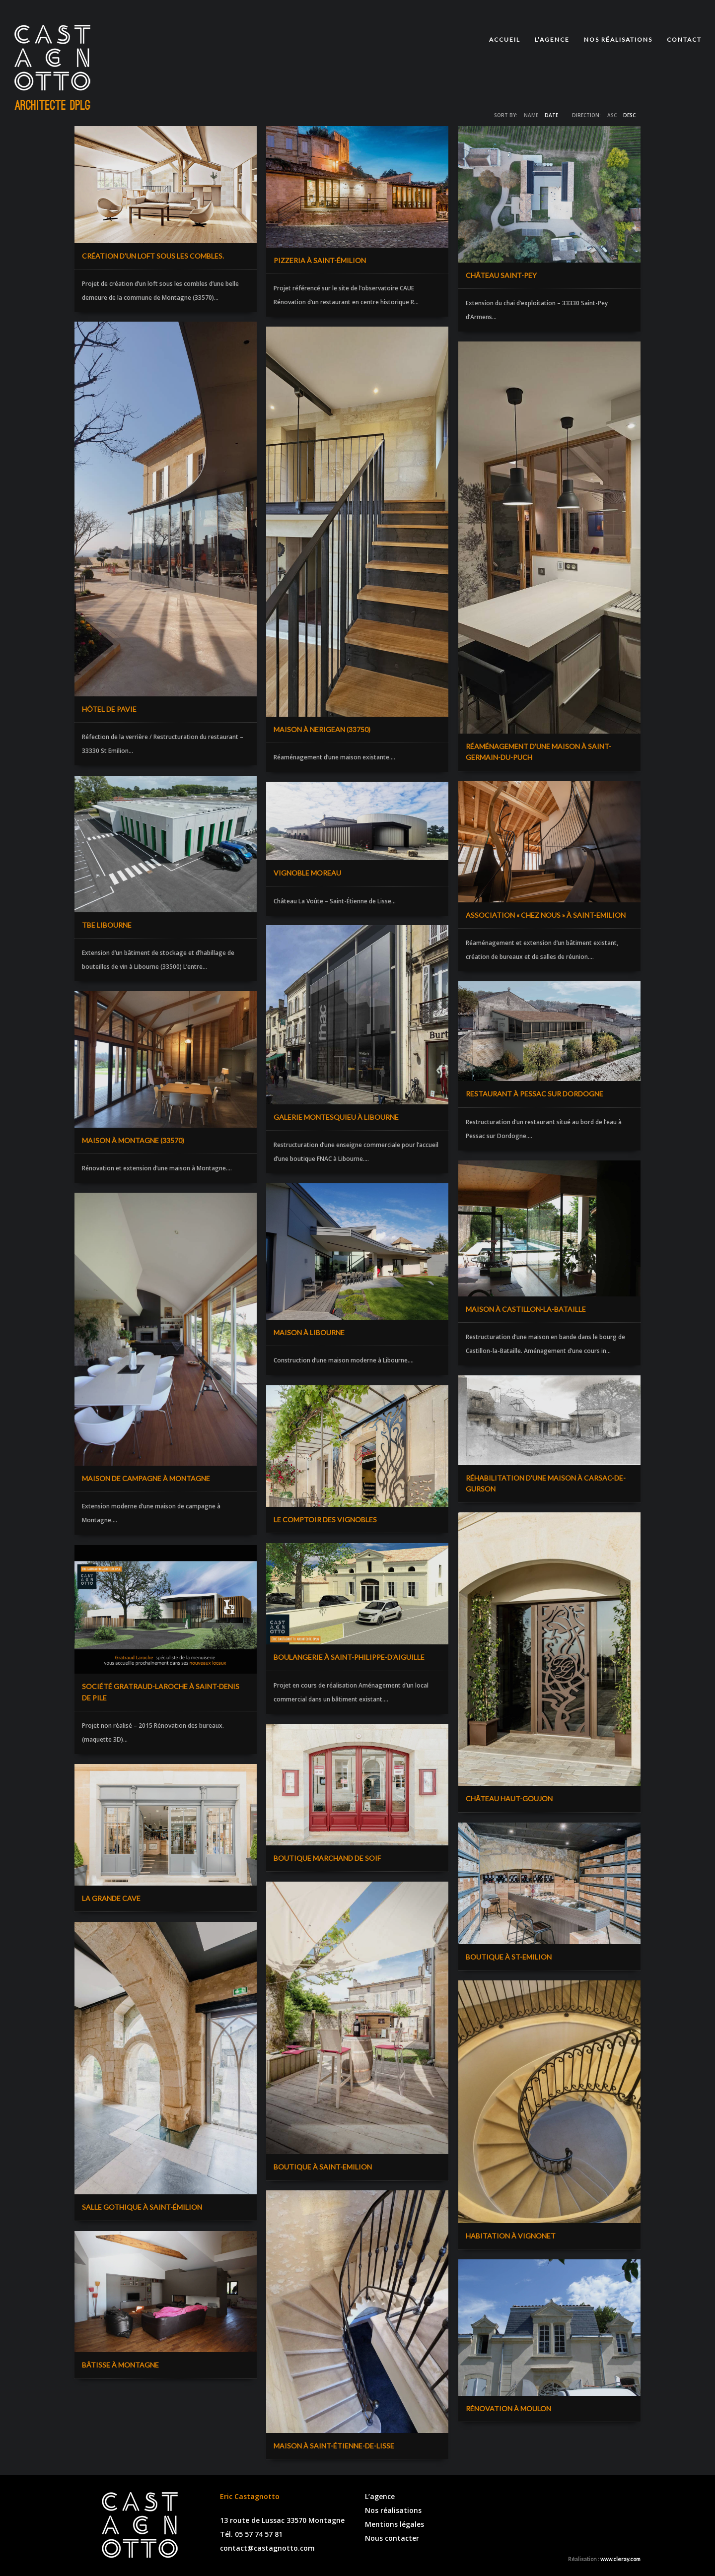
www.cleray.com (620, 2559)
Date (551, 115)
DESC (629, 115)
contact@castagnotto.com (267, 2548)
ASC (612, 115)
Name (531, 115)
